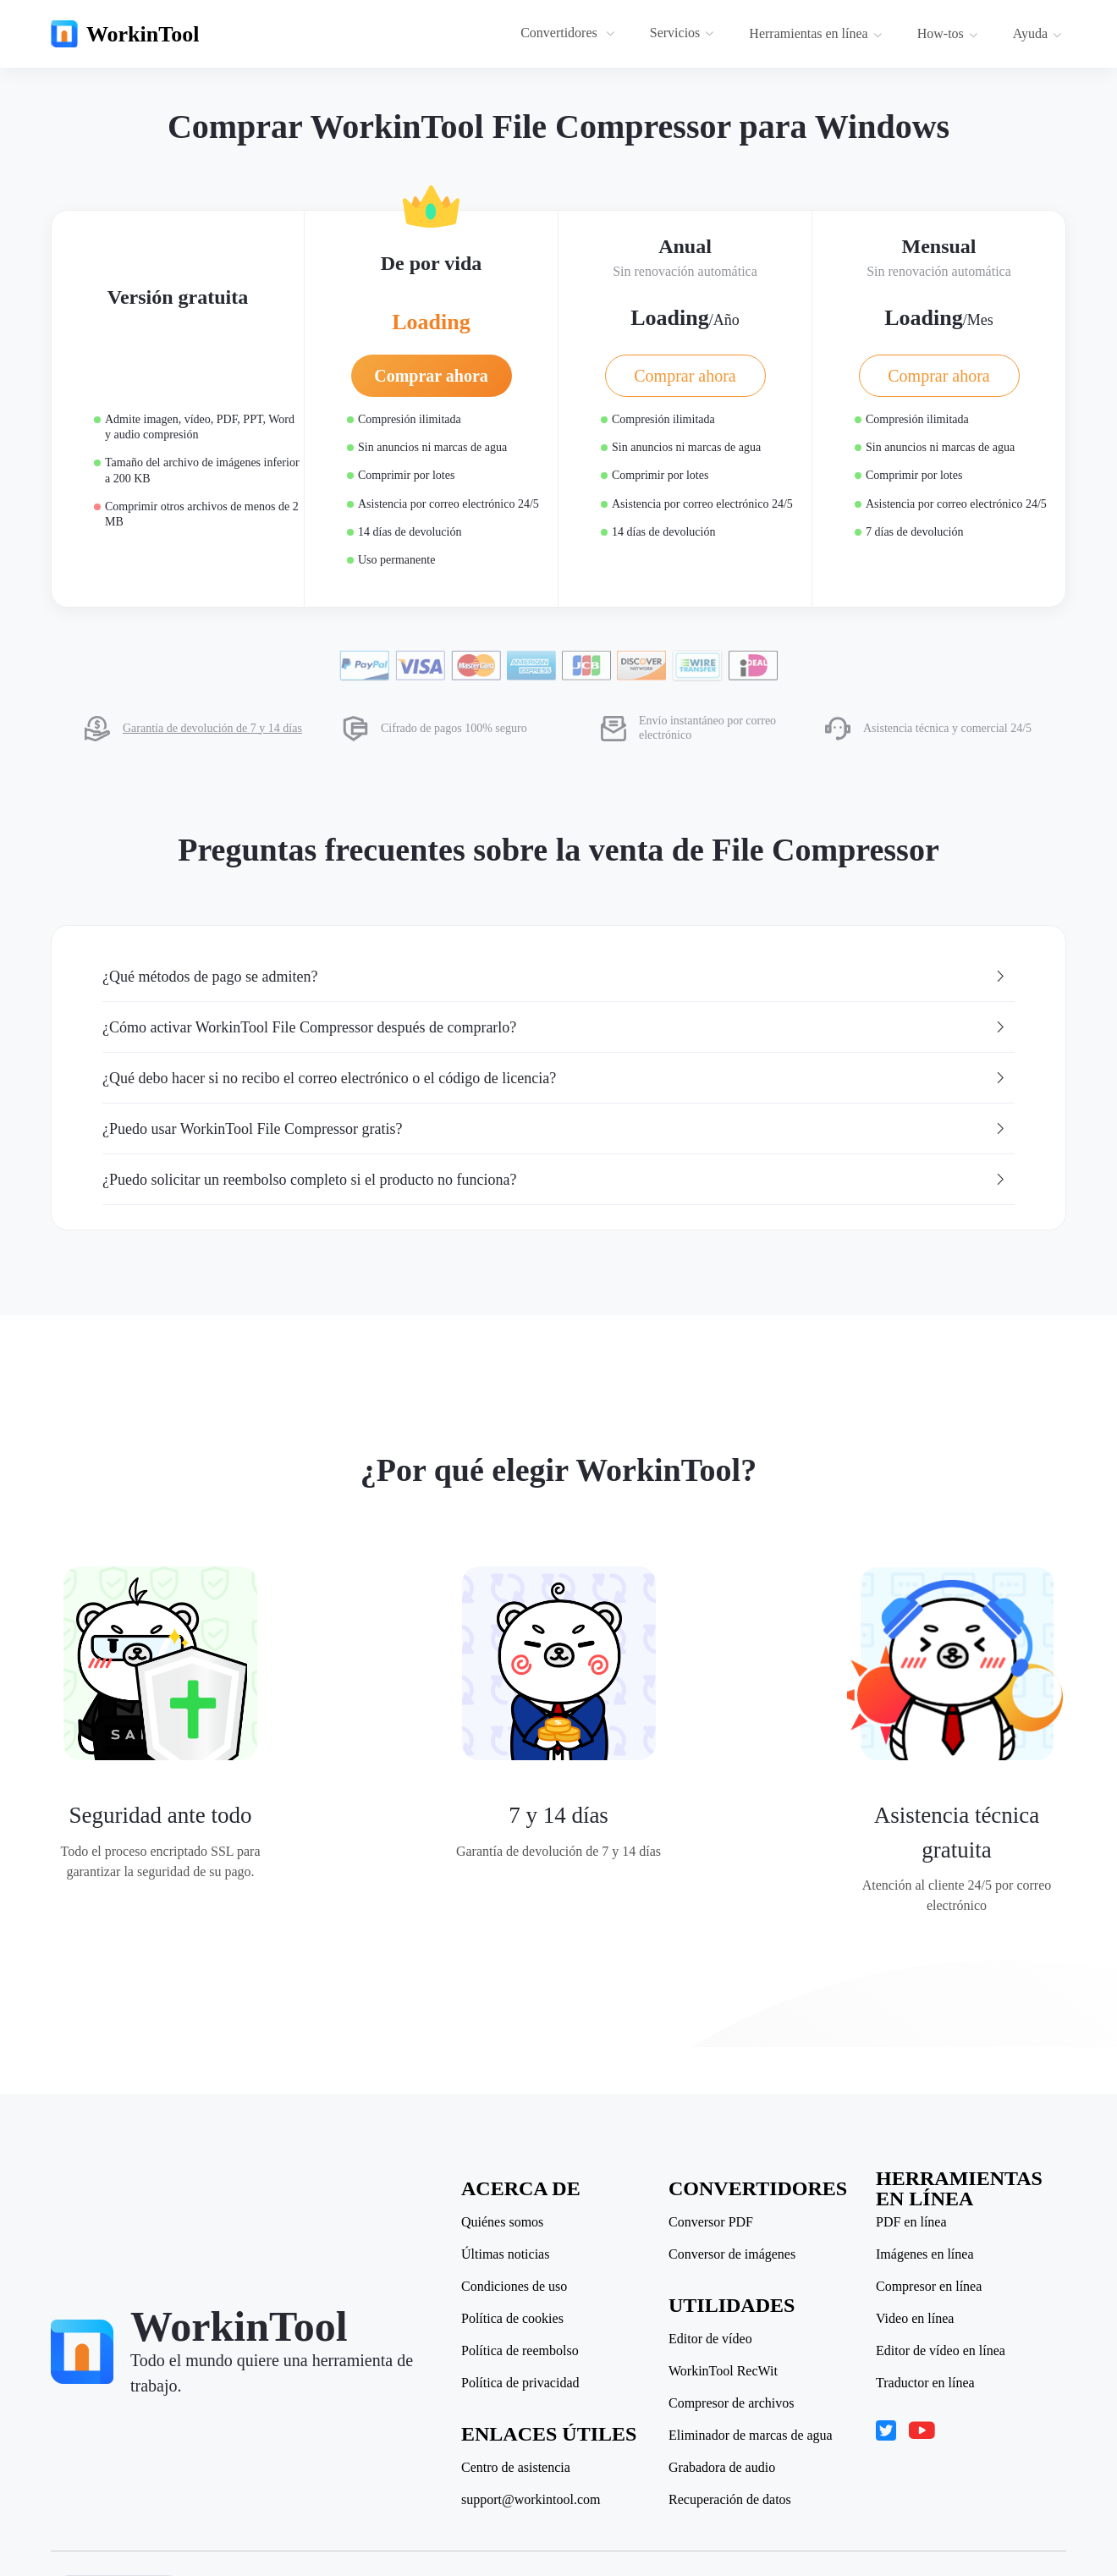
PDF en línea (911, 2222)
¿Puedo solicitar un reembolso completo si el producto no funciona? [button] (555, 1179)
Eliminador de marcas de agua (751, 2435)
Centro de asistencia (515, 2467)
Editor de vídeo (710, 2339)
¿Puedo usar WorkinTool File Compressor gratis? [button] (555, 1128)
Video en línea (915, 2319)
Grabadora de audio (722, 2467)
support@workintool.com (531, 2500)
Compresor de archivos (731, 2403)
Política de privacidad (520, 2383)
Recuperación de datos (730, 2500)
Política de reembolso (520, 2351)
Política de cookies (512, 2319)
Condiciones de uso (514, 2286)
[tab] (558, 976)
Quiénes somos (502, 2222)
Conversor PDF (711, 2222)
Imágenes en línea (925, 2254)
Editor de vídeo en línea (940, 2351)
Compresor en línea (929, 2286)
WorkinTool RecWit (723, 2371)
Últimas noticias (505, 2254)
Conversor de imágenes (732, 2254)
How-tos (947, 33)
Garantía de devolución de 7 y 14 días (212, 728)
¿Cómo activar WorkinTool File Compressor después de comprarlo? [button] (555, 1027)
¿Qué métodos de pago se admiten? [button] (555, 976)
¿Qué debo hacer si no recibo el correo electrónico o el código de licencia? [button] (555, 1078)
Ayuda (1037, 33)
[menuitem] (570, 33)
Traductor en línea (925, 2383)
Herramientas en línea (815, 33)
